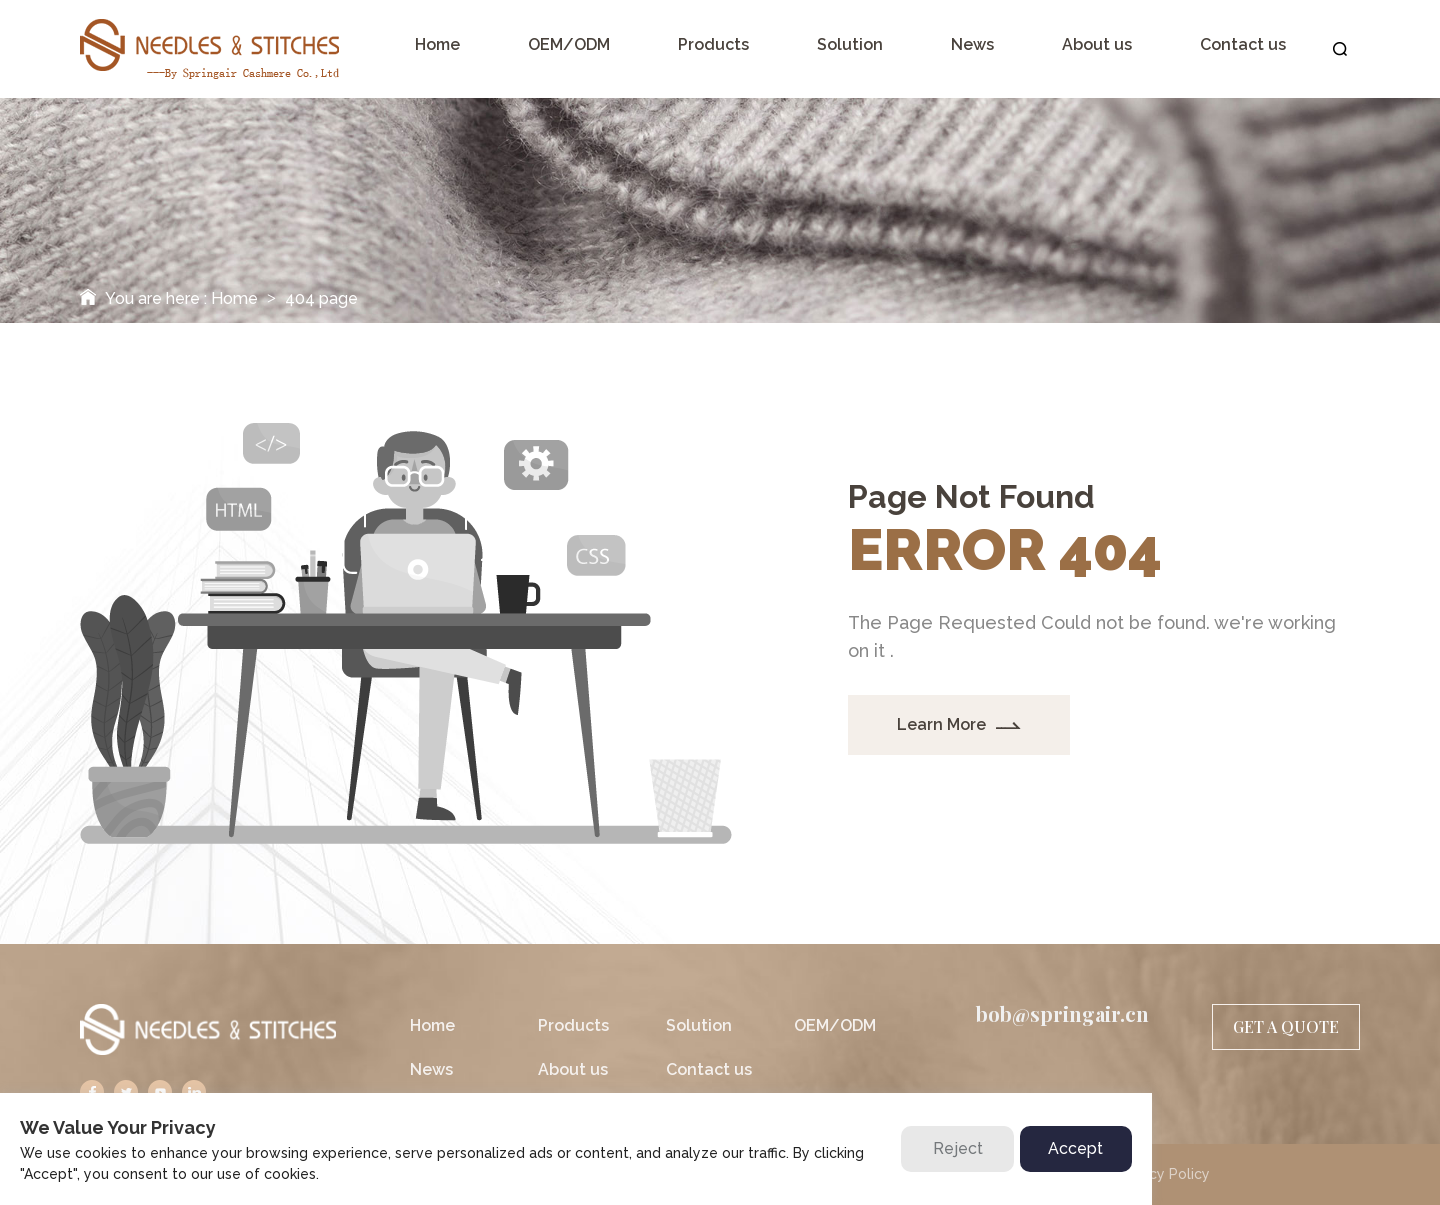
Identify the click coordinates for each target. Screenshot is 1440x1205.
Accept (1075, 1148)
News (431, 1069)
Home (234, 298)
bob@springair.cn (1062, 1014)
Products (573, 1025)
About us (573, 1069)
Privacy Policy (1163, 1174)
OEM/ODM (835, 1025)
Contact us (709, 1069)
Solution (699, 1025)
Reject (958, 1148)
